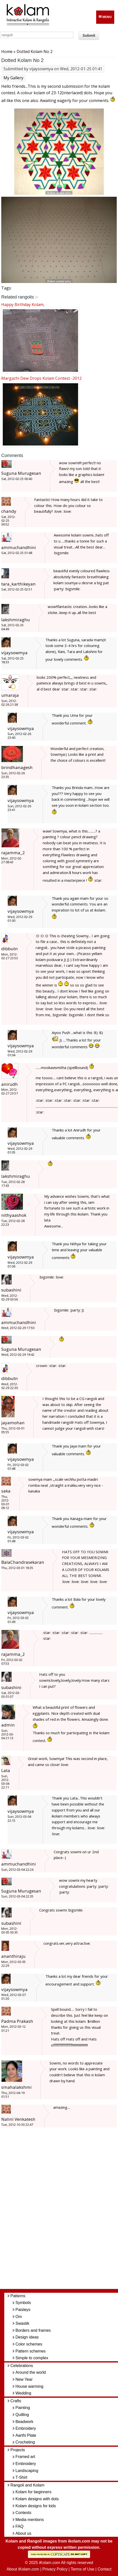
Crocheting (25, 2442)
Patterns (18, 2296)
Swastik (22, 2323)
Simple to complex (32, 2358)
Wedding (23, 2393)
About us (23, 2533)
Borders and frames (33, 2330)
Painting (23, 2408)
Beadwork (24, 2422)
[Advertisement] (63, 2211)
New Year (24, 2379)
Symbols (23, 2302)
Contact (104, 2569)
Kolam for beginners (33, 2492)
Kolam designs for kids (36, 2506)
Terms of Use (82, 2569)
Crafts (16, 2401)
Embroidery (26, 2428)
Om (19, 2316)
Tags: (6, 288)
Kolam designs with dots (37, 2499)
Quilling (22, 2414)
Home (7, 51)
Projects (18, 2450)
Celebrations (22, 2366)
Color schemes (29, 2344)
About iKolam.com (23, 2569)
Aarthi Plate (26, 2435)
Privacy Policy (55, 2569)
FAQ (20, 2526)
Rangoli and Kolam (27, 2485)
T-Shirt (21, 2477)
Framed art (25, 2456)
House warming (29, 2386)
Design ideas (27, 2337)
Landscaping (27, 2470)
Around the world (31, 2372)
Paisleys (23, 2310)
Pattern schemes (31, 2351)
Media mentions (30, 2520)
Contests (23, 2512)
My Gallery (13, 77)
